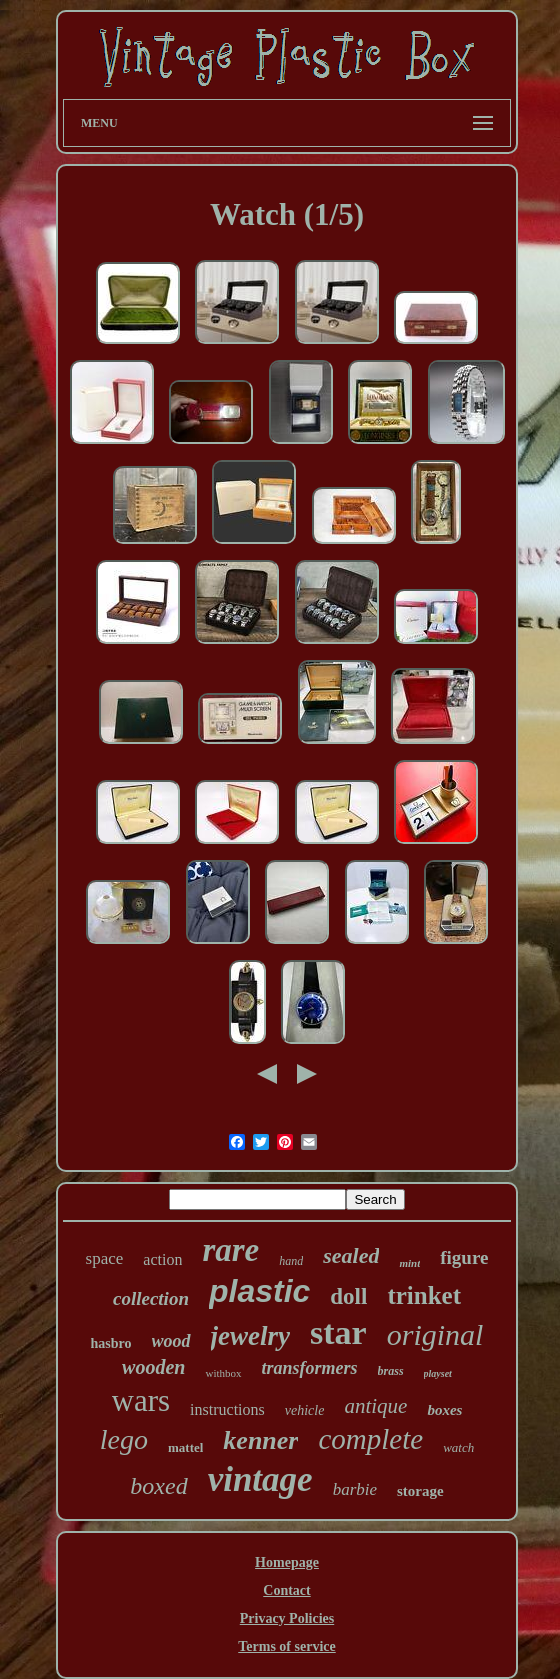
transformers (310, 1368)
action (162, 1259)
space (105, 1258)
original (435, 1334)
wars (141, 1400)
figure (464, 1257)
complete (370, 1439)
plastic (259, 1291)
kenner (260, 1440)
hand (291, 1261)
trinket (424, 1295)
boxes (444, 1410)
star (338, 1332)
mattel (185, 1447)
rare (230, 1250)
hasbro (111, 1343)
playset (438, 1373)
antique (375, 1406)
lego (124, 1439)
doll (348, 1296)
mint (409, 1263)
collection (151, 1298)
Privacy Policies (287, 1618)
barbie (355, 1489)
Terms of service (286, 1646)
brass (391, 1371)
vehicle (305, 1410)
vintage (260, 1479)
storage (420, 1491)
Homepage (287, 1562)
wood (171, 1341)
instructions (227, 1409)
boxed (158, 1486)
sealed (351, 1255)
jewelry (250, 1336)
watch (458, 1447)
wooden (153, 1367)
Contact (286, 1590)
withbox (223, 1373)
